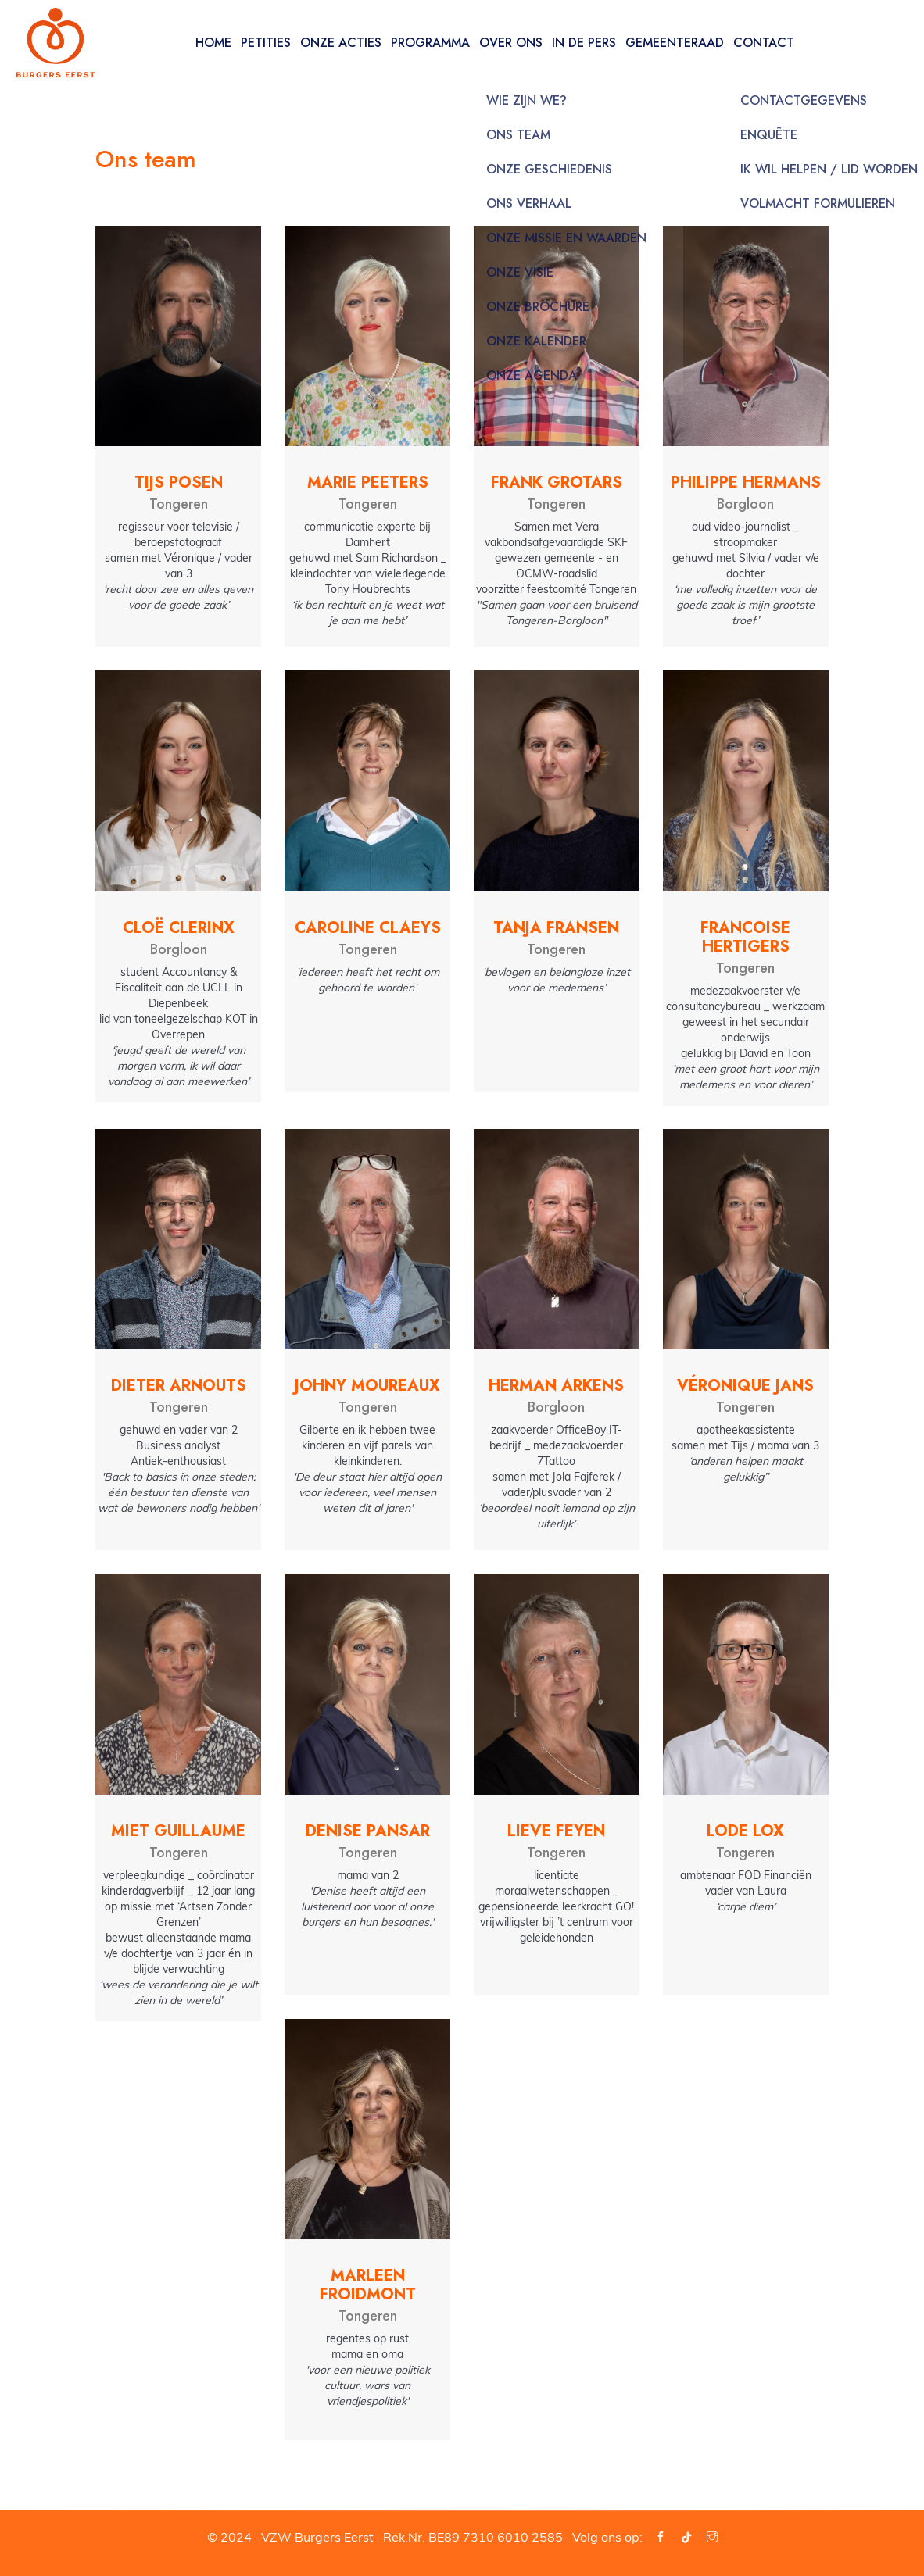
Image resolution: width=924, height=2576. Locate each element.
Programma (430, 43)
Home (213, 43)
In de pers (584, 43)
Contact (763, 43)
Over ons (511, 43)
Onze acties (340, 43)
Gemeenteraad (674, 43)
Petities (266, 43)
